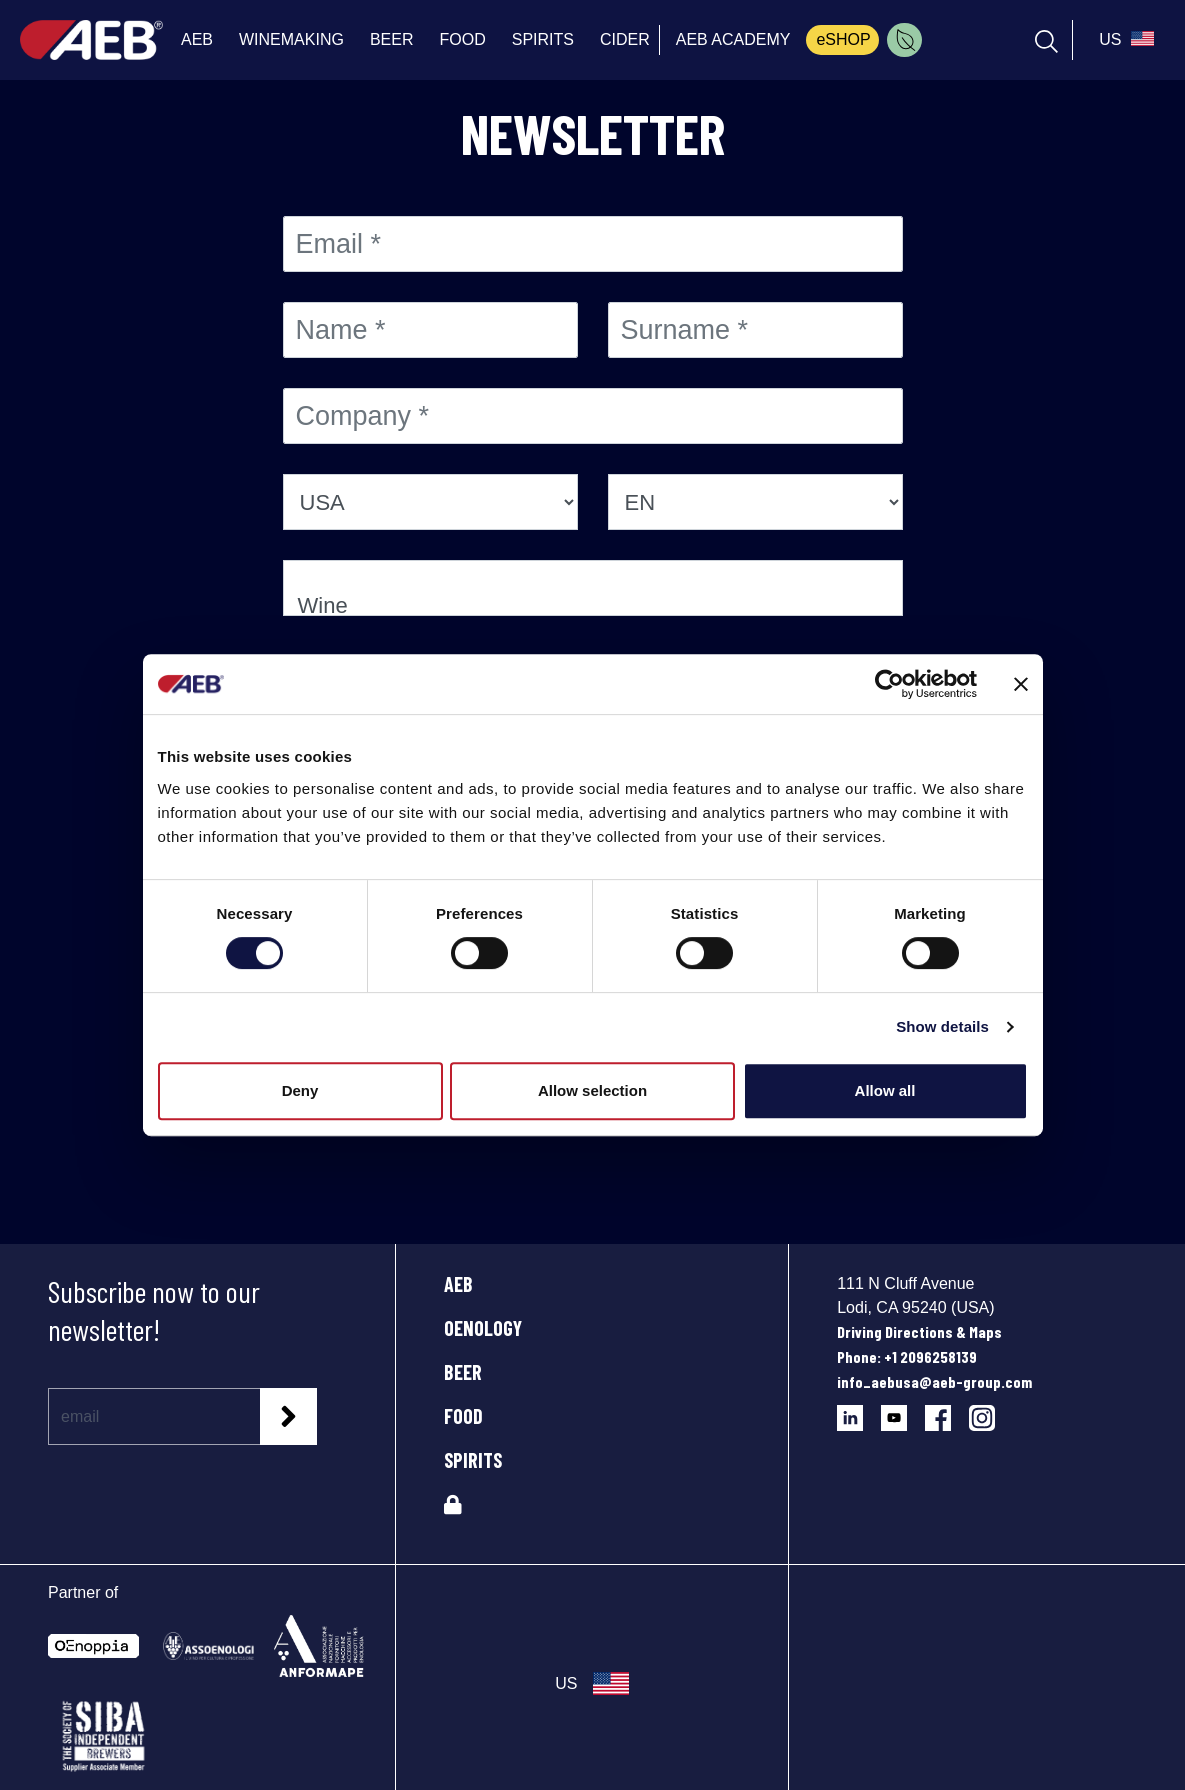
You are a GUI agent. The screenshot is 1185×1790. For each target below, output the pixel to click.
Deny (300, 1090)
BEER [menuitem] (392, 39)
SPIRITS (473, 1460)
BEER (463, 1372)
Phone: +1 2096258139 (907, 1356)
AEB (458, 1284)
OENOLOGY (483, 1328)
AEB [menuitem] (197, 39)
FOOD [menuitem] (462, 39)
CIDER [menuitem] (625, 39)
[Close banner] (1021, 684)
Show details (942, 1026)
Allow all (885, 1090)
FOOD (463, 1416)
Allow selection (592, 1090)
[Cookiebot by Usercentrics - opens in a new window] (889, 684)
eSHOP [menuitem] (843, 39)
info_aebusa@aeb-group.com (934, 1381)
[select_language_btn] (1124, 40)
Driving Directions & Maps (919, 1331)
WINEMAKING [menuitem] (291, 39)
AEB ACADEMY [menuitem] (733, 39)
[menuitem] (904, 40)
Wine (593, 606)
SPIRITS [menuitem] (543, 39)
